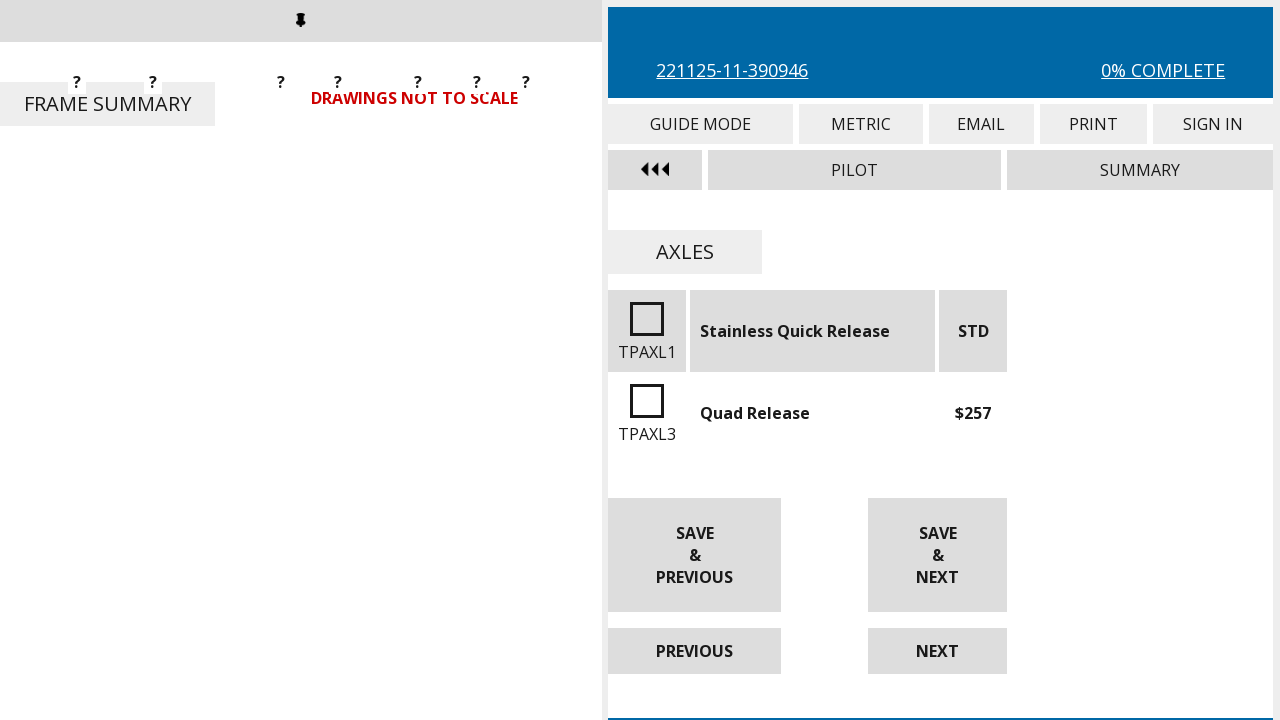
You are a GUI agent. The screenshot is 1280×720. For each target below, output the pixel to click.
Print (1093, 124)
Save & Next (937, 555)
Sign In (1213, 124)
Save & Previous (694, 555)
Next (937, 651)
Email (981, 124)
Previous (694, 651)
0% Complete (1163, 70)
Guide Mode (700, 124)
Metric (860, 124)
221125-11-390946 (732, 70)
